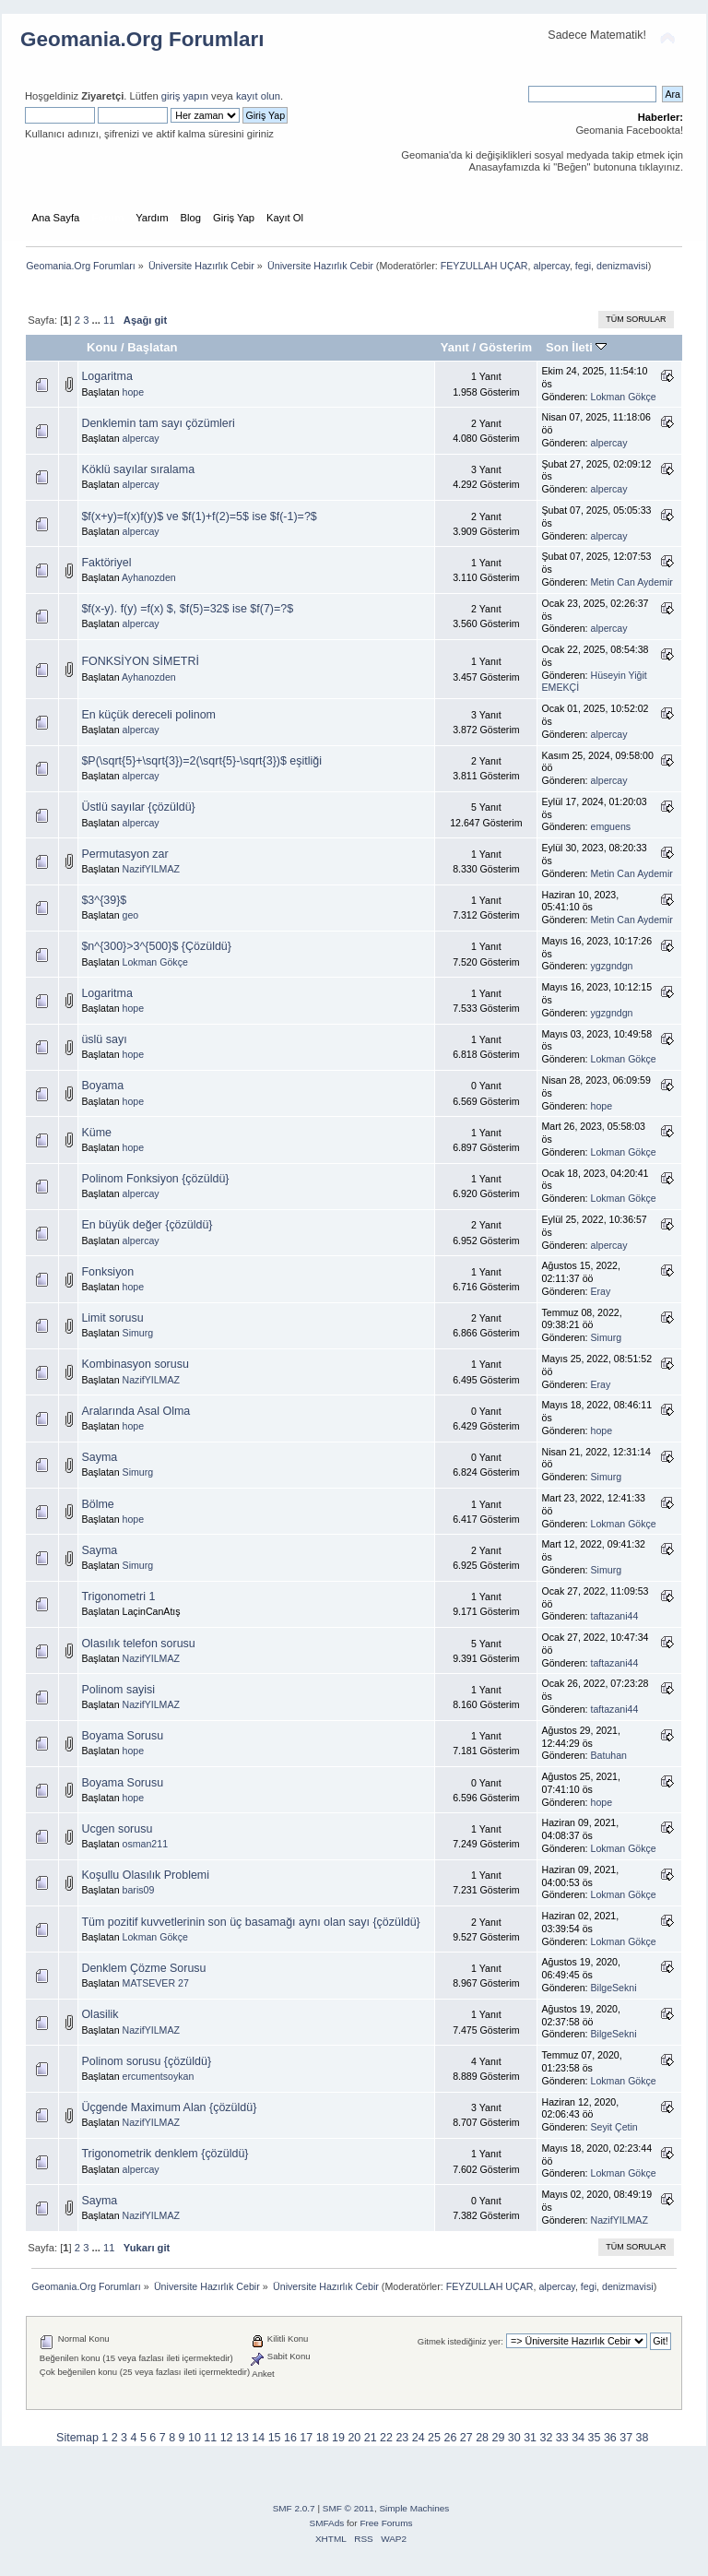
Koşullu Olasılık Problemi (145, 1875)
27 (466, 2437)
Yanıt (455, 347)
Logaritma (106, 376)
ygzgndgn (612, 965)
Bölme (97, 1504)
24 (418, 2437)
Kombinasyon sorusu (134, 1364)
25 (434, 2437)
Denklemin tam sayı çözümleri (157, 423)
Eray (601, 1291)
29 (497, 2437)
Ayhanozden (149, 577)
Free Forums (386, 2523)
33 (562, 2437)
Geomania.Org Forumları (142, 39)
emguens (611, 826)
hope (134, 392)
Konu (102, 347)
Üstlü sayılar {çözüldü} (138, 807)
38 (642, 2437)
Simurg (138, 1332)
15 (274, 2437)
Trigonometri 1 (118, 1596)
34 (578, 2437)
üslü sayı (103, 1039)
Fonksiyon (107, 1271)
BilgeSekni (614, 1987)
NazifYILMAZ (151, 868)
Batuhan (609, 1755)
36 (610, 2437)
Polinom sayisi (118, 1689)
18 (322, 2437)
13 (242, 2437)
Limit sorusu (112, 1318)
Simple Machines (414, 2508)
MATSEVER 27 (156, 1982)
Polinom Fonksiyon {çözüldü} (155, 1178)
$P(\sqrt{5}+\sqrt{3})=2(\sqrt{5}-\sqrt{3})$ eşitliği (201, 760)
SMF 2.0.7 (294, 2508)
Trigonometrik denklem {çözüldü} (164, 2153)
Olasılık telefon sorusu (138, 1643)
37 (626, 2437)
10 (194, 2437)
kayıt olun (258, 95)
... (97, 320)
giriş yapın (184, 95)
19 (338, 2437)
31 (530, 2437)
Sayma (99, 1457)
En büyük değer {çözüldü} (146, 1224)
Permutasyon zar (124, 854)
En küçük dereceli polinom (148, 714)
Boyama (102, 1085)
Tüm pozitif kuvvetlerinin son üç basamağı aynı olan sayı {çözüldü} (250, 1922)
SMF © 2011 (348, 2508)
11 (108, 320)
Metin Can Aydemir (632, 582)
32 (546, 2437)
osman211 (145, 1843)
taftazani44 (615, 1615)
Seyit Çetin (614, 2126)
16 (290, 2437)
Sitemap (77, 2437)
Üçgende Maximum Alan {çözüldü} (168, 2107)
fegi (583, 265)
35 (594, 2437)
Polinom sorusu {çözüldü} (146, 2061)
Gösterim (505, 347)
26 (449, 2437)
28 (482, 2437)
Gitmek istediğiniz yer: (460, 2341)
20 (354, 2437)
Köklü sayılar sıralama (138, 469)
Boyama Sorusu (122, 1735)
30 (514, 2437)
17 (306, 2437)
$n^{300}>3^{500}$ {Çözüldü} (156, 946)
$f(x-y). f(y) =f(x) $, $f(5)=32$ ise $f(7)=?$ (187, 608)
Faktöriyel (106, 562)
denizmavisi (622, 265)
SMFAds (327, 2523)
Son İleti (576, 347)
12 (226, 2437)
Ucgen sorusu (116, 1828)
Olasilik (99, 2014)
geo (131, 914)
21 (370, 2437)
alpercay (551, 265)
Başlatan (152, 347)
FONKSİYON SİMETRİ (139, 661)
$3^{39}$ (103, 900)
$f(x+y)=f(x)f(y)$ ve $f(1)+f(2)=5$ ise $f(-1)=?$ (198, 516)
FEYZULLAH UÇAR (484, 265)
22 (386, 2437)
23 (401, 2437)
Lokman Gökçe (623, 396)
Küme (96, 1132)
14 (258, 2437)
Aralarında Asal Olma (135, 1411)
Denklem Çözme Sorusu (143, 1968)
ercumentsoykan (159, 2076)
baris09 (139, 1889)
